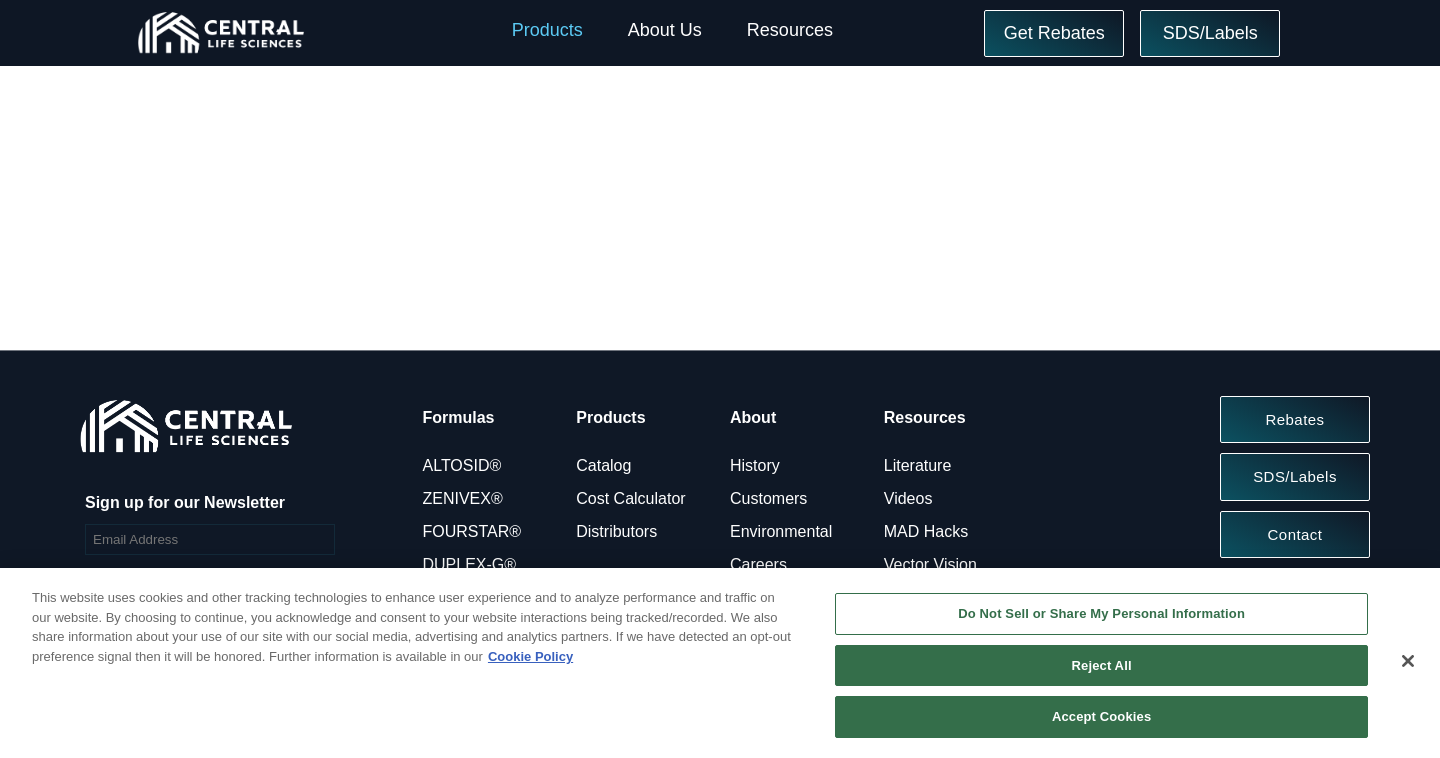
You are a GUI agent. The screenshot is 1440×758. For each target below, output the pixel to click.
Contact (1295, 534)
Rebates (1294, 419)
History (755, 465)
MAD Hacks (926, 531)
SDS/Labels (1210, 33)
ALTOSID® (462, 465)
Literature (918, 465)
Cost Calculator (630, 498)
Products (547, 30)
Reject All (1102, 665)
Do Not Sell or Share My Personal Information (1101, 613)
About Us (665, 30)
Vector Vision (930, 564)
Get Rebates (1054, 33)
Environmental (781, 531)
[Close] (1408, 661)
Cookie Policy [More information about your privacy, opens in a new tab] (530, 656)
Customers (768, 498)
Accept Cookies (1101, 716)
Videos (908, 498)
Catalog (603, 465)
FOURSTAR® (472, 531)
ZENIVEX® (463, 498)
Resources (790, 30)
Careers (758, 564)
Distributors (616, 531)
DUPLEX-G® (470, 564)
